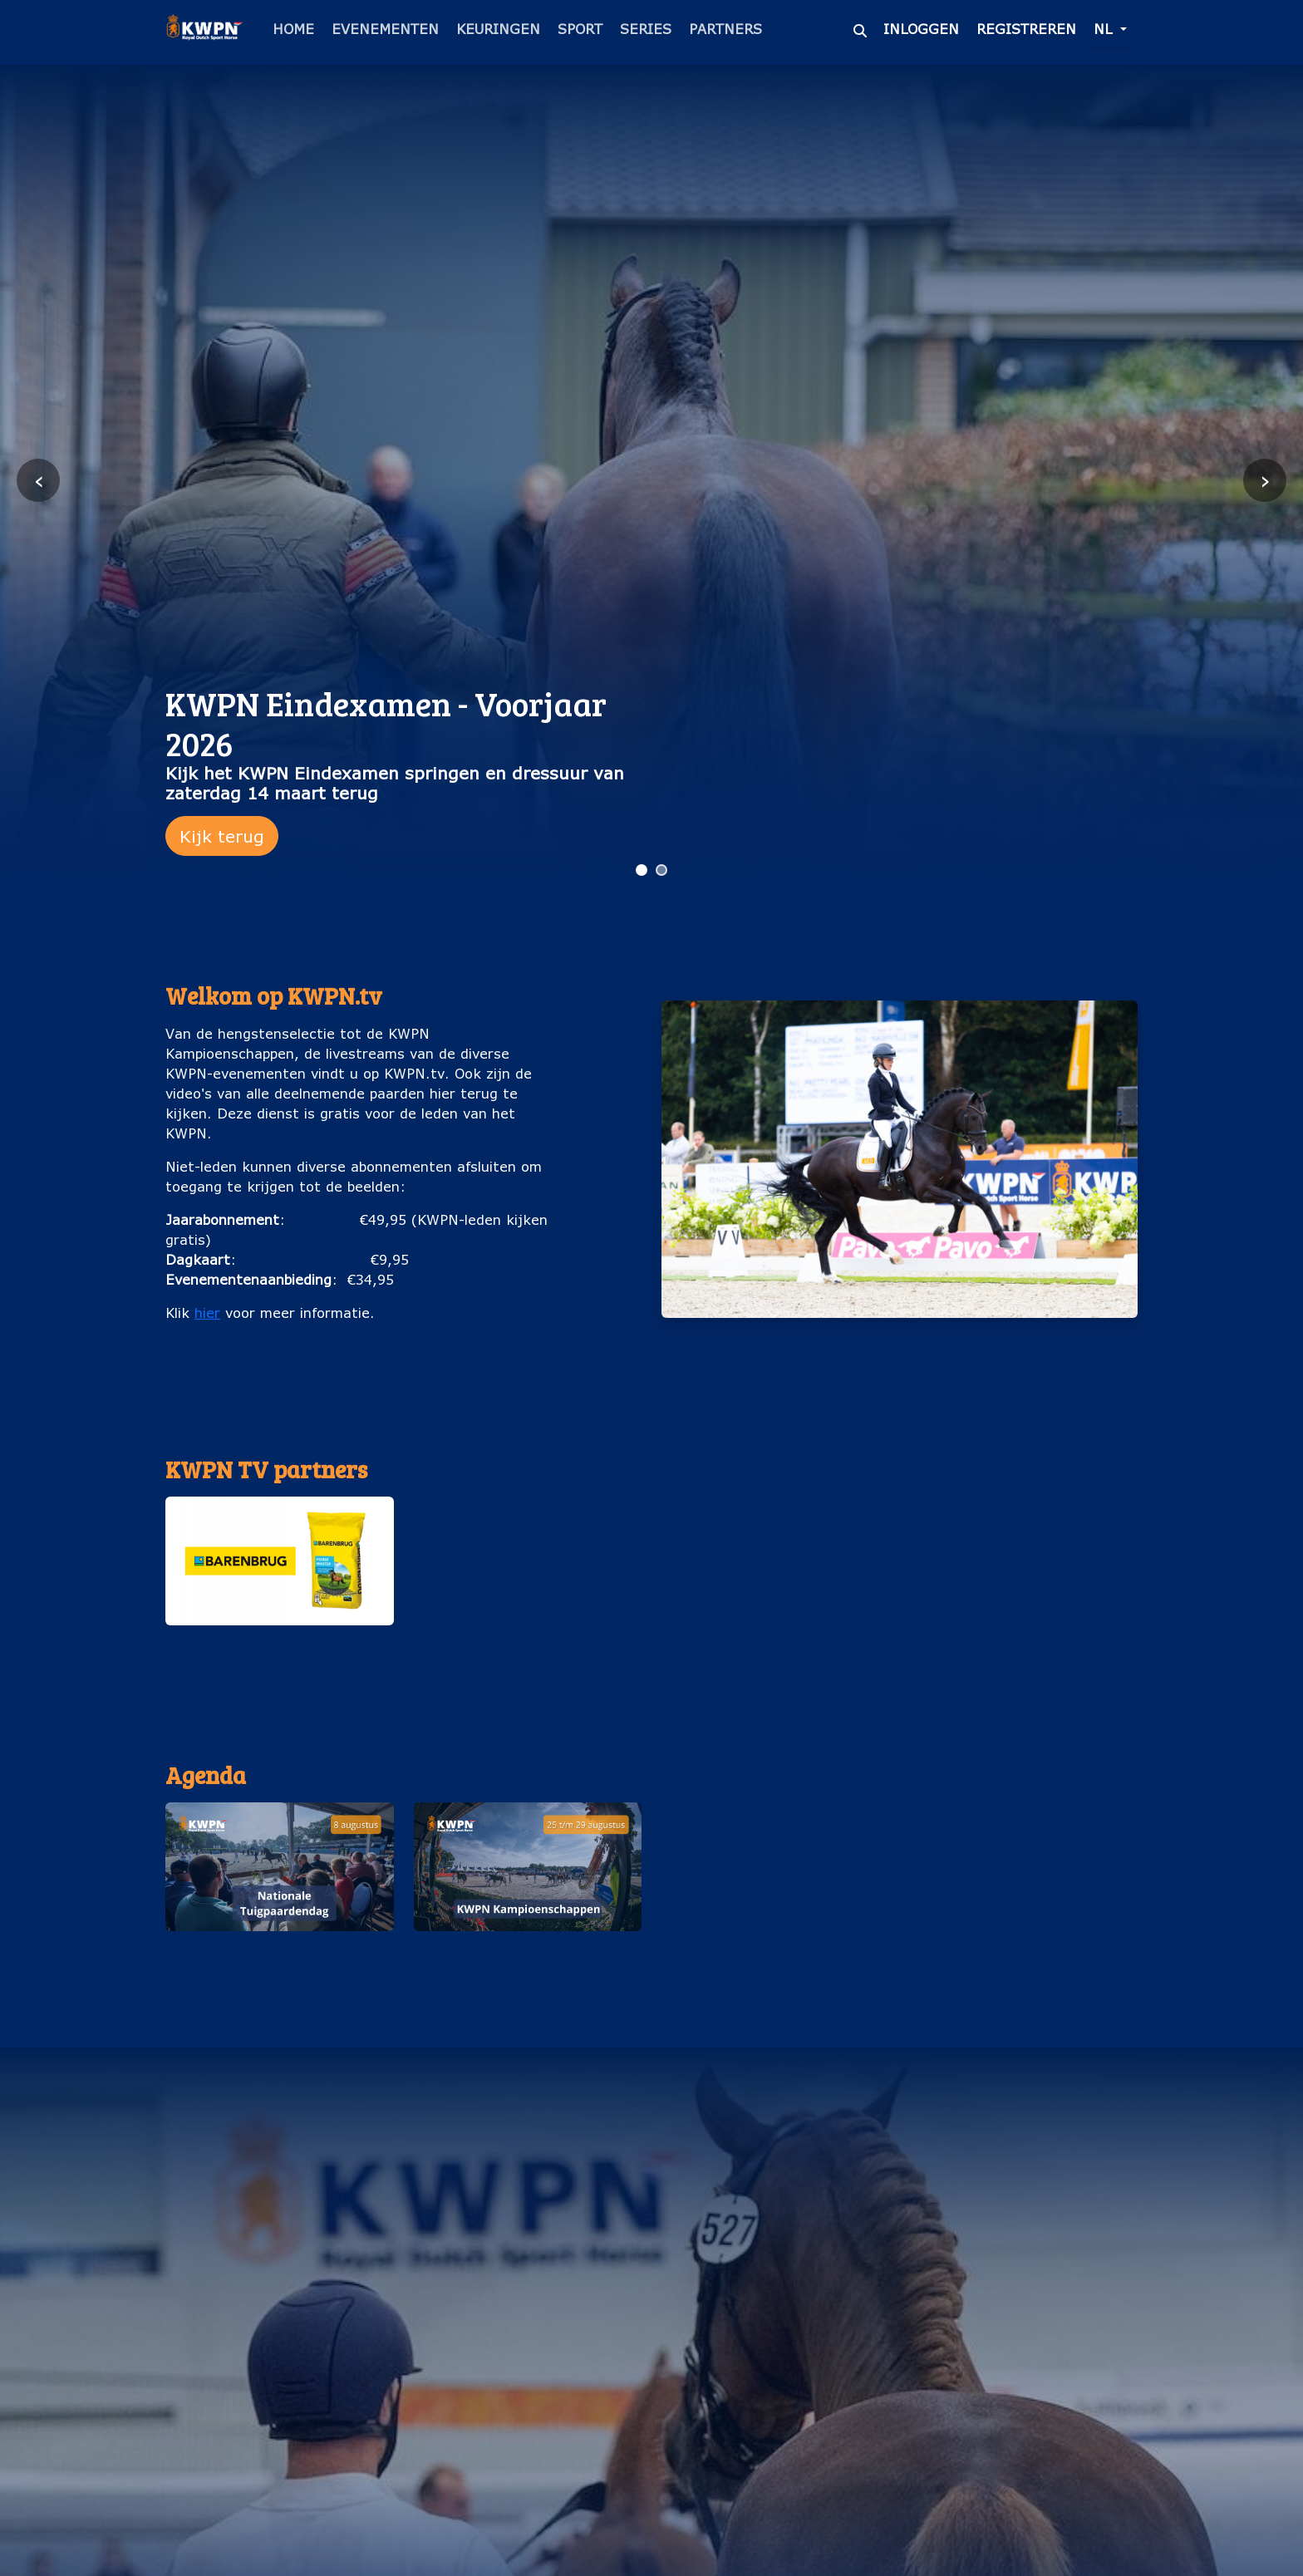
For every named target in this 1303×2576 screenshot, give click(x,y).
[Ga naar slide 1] (641, 870)
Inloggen (921, 29)
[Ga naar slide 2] (661, 870)
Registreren (1026, 29)
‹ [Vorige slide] (38, 479)
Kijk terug (221, 836)
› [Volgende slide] (1265, 479)
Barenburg (279, 1641)
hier (207, 1312)
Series (645, 29)
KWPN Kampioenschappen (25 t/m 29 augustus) (527, 1957)
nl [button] (1105, 29)
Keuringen (498, 29)
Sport (580, 29)
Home (293, 29)
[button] (279, 1579)
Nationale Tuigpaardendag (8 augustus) (279, 1957)
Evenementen (385, 29)
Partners (725, 29)
